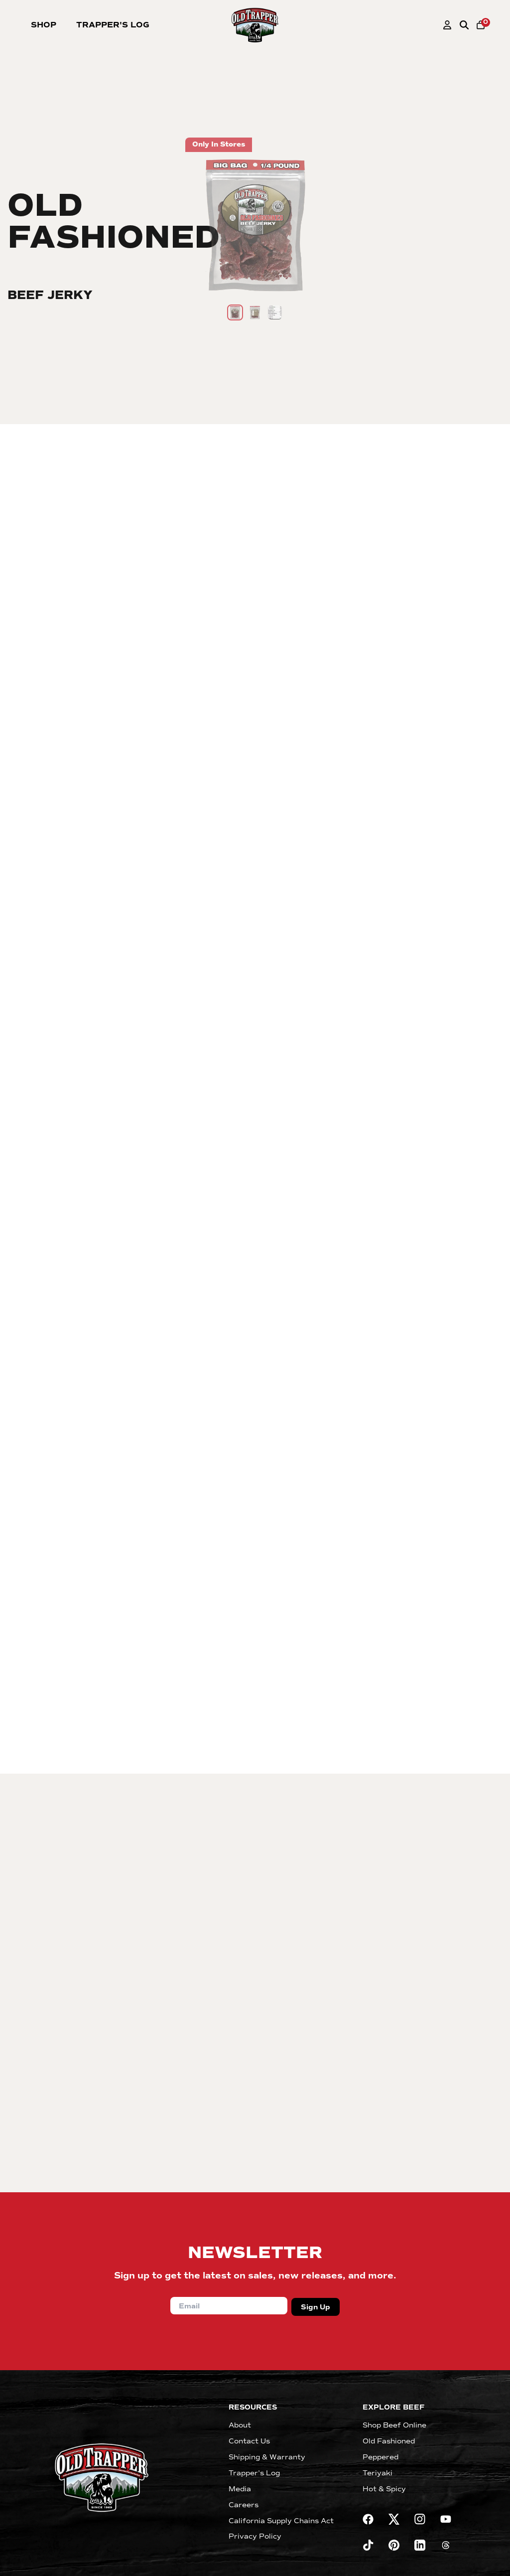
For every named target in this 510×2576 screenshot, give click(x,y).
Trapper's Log (112, 25)
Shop (43, 25)
